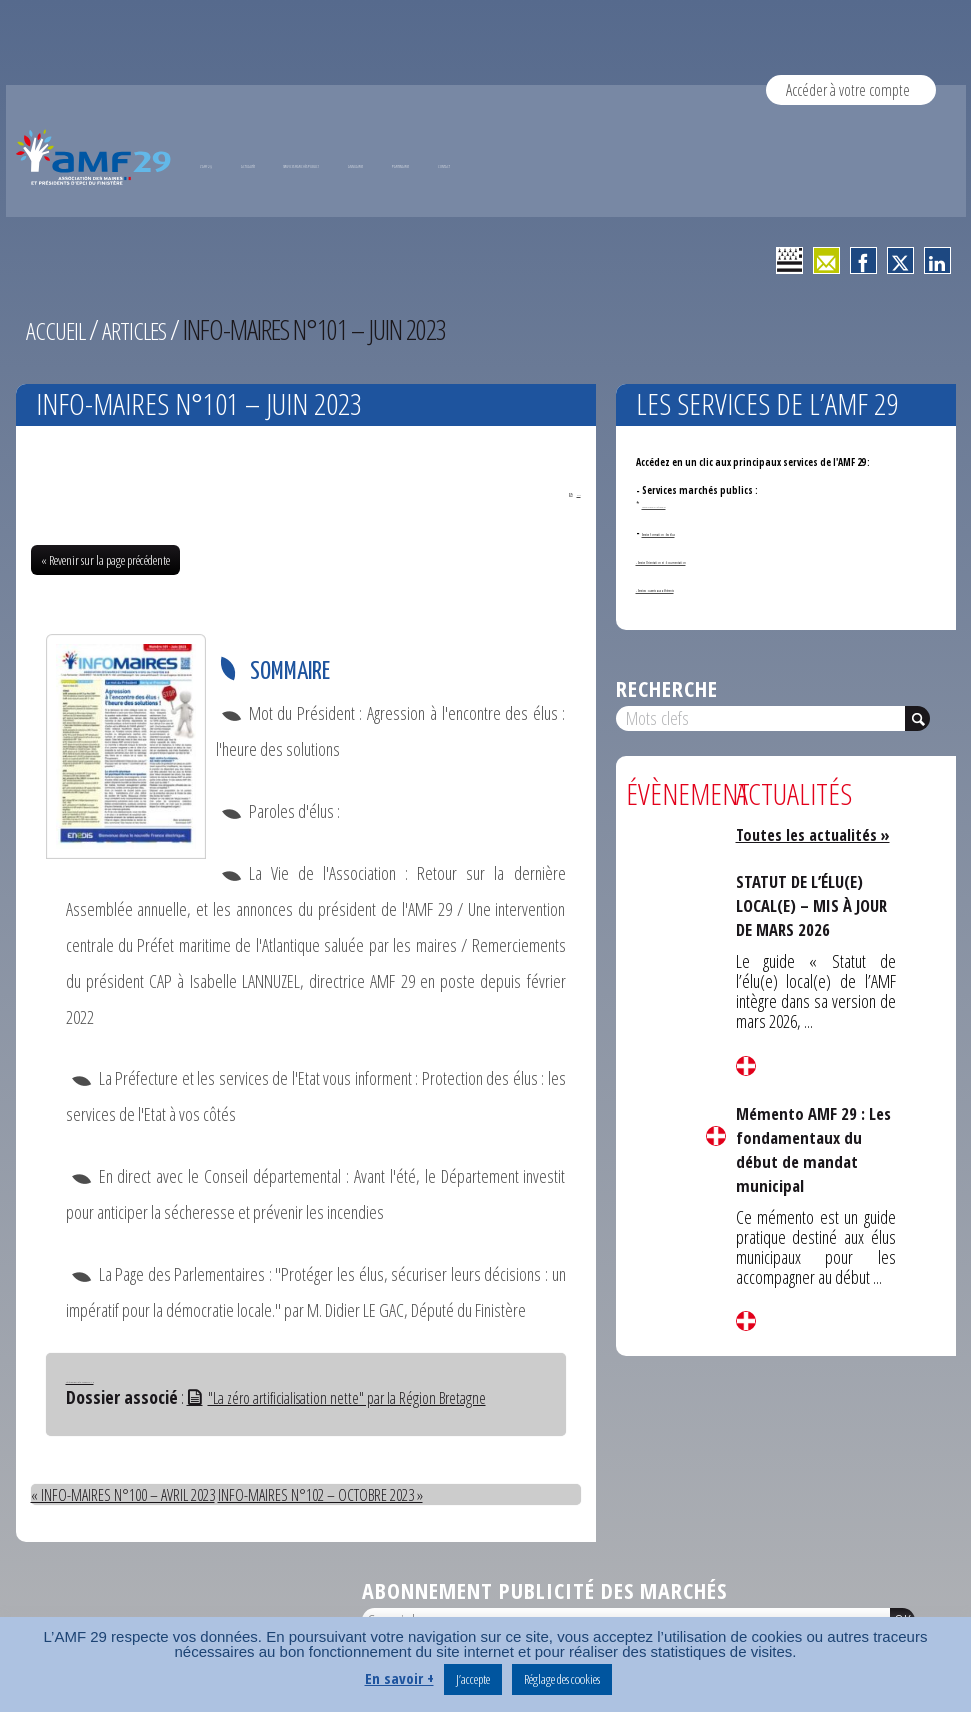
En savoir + (399, 1678)
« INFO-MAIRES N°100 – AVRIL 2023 (134, 1496)
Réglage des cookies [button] (562, 1679)
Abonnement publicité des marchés (544, 1591)
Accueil (58, 329)
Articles (143, 329)
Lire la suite (716, 1136)
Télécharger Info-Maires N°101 (108, 1381)
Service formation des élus (700, 532)
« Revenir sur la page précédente (105, 562)
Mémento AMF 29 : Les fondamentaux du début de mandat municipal (814, 1168)
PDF (566, 494)
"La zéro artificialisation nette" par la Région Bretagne (353, 1399)
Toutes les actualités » (816, 844)
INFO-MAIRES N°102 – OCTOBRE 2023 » (356, 1496)
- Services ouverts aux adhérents (707, 588)
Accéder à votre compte (851, 89)
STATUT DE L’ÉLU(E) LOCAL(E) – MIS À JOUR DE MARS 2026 (810, 925)
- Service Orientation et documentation (721, 560)
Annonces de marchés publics (682, 504)
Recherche (667, 688)
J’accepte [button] (473, 1679)
